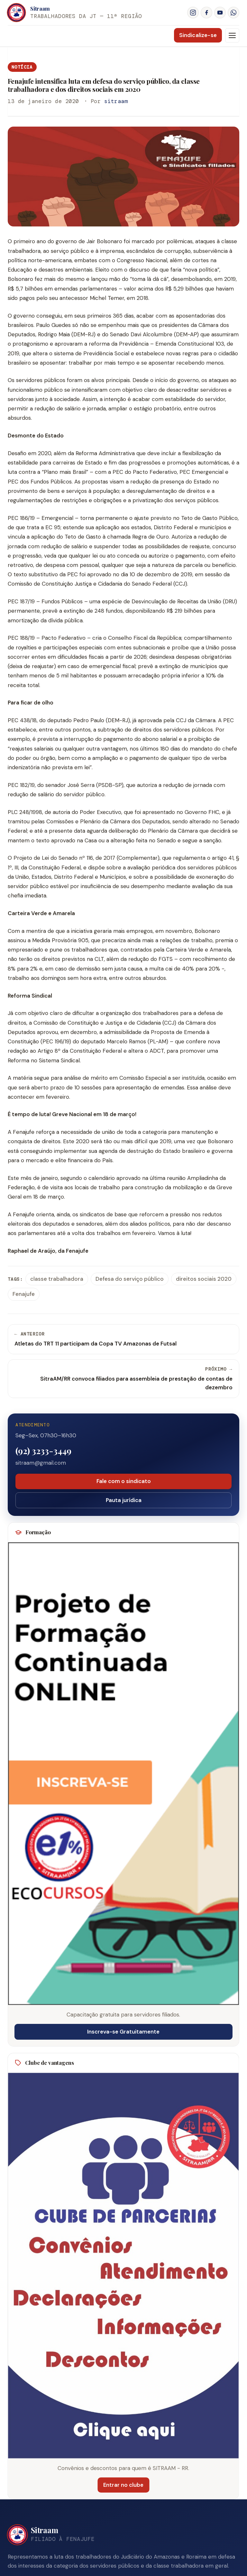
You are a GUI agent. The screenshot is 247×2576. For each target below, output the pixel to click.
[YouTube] (220, 12)
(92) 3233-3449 (43, 1450)
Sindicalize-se (198, 35)
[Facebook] (206, 12)
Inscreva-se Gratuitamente (123, 2031)
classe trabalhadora (56, 1278)
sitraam (116, 101)
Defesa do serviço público (130, 1278)
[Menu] (232, 35)
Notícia (22, 67)
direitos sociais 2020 (204, 1278)
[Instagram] (193, 12)
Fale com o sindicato (123, 1481)
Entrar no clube (122, 2484)
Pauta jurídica (123, 1500)
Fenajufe (24, 1294)
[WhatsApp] (233, 12)
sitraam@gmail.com (40, 1462)
